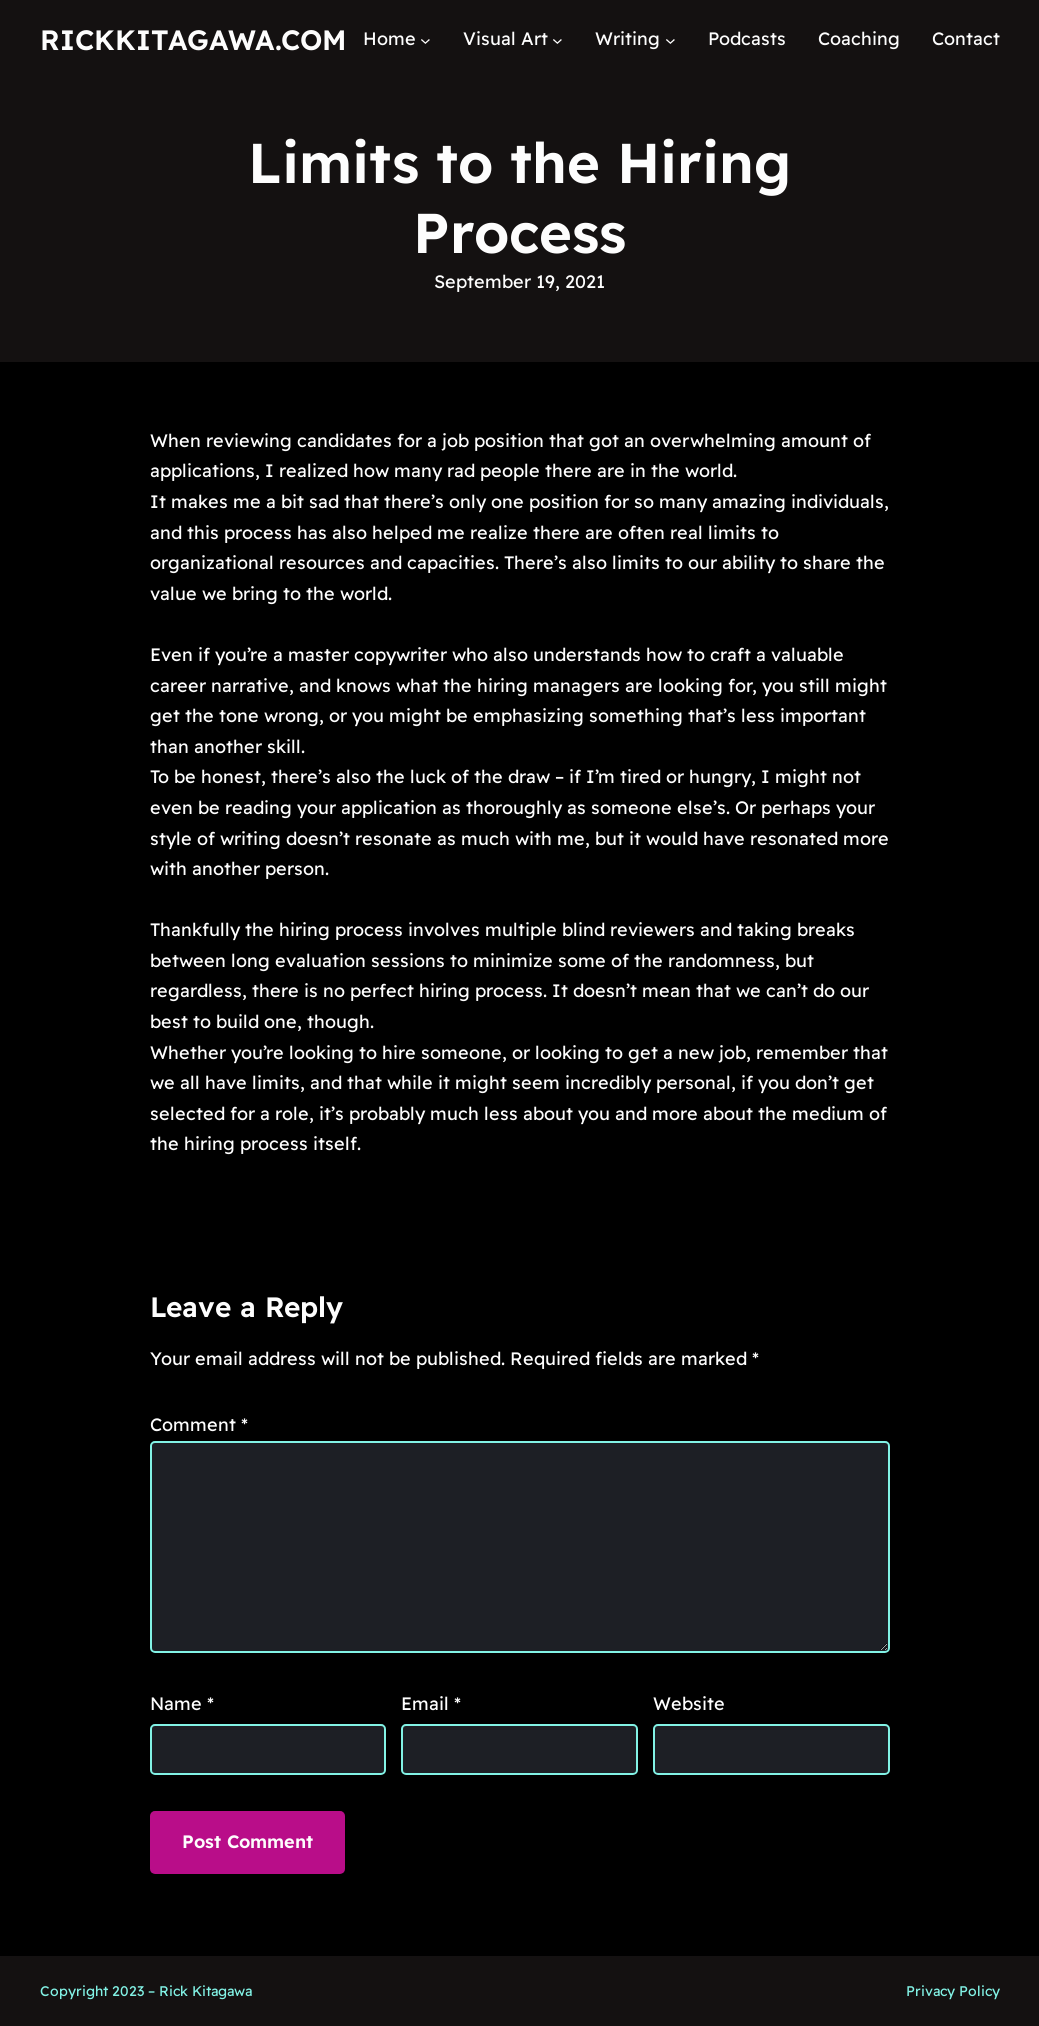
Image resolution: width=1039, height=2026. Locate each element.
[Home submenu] (425, 39)
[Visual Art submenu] (557, 39)
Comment (199, 1424)
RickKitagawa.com (193, 39)
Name (182, 1703)
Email (431, 1703)
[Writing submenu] (670, 39)
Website (689, 1703)
